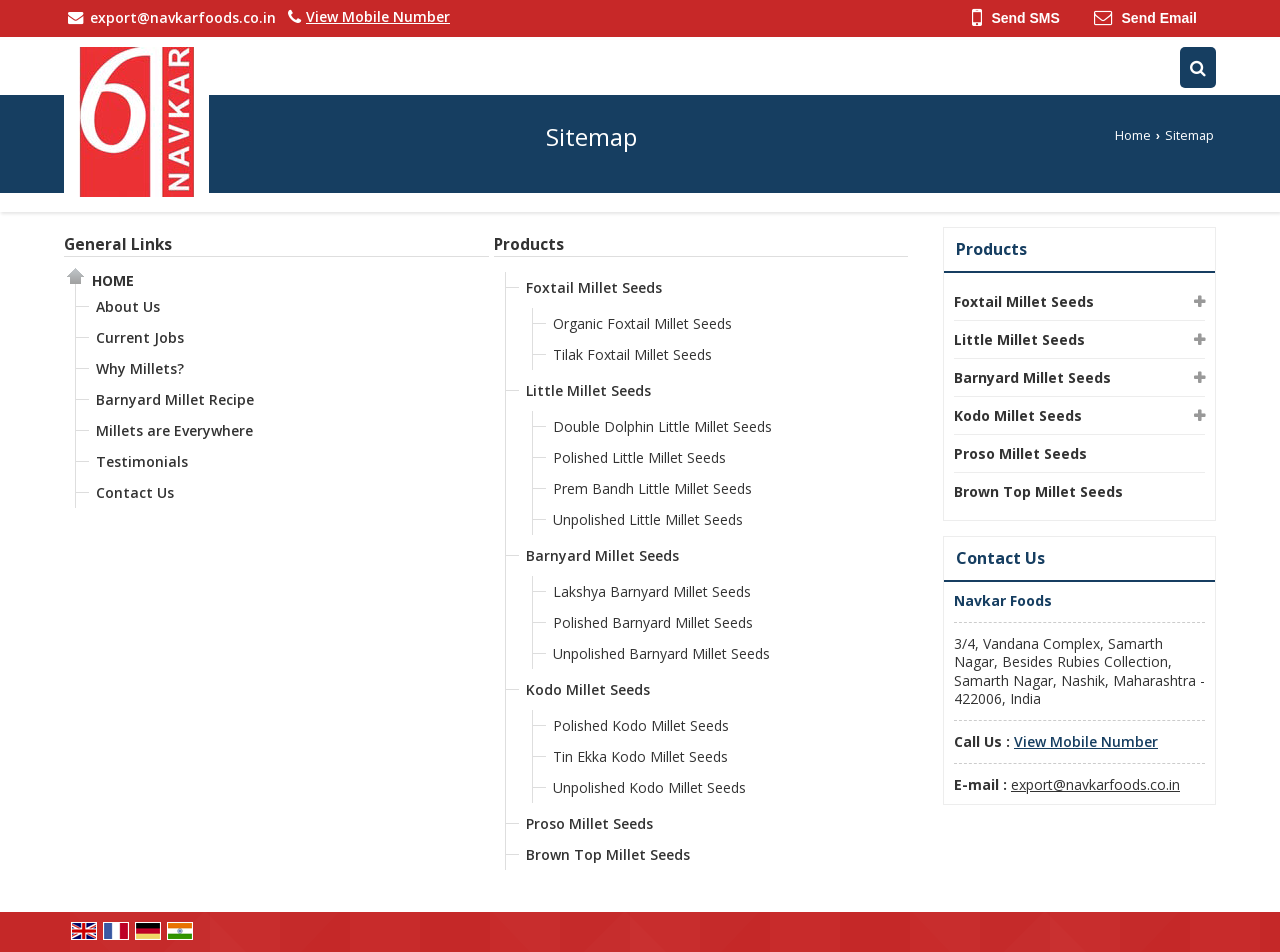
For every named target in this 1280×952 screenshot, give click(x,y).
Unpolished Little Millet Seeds (648, 519)
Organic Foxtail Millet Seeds (642, 323)
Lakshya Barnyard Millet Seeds (652, 591)
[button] (378, 16)
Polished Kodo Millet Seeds (641, 725)
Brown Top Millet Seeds (608, 854)
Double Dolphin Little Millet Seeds (662, 426)
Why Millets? (140, 368)
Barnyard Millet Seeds (602, 555)
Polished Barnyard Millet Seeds (653, 622)
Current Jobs (140, 337)
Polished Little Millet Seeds (639, 457)
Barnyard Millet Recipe (175, 399)
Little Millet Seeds (588, 390)
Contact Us (135, 492)
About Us (128, 306)
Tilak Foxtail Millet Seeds (632, 354)
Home (1133, 135)
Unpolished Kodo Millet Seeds (649, 787)
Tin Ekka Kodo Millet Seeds (640, 756)
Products (529, 244)
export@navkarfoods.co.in (183, 17)
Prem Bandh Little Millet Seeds (652, 488)
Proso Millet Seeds (589, 823)
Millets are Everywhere (174, 430)
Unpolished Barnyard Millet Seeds (661, 653)
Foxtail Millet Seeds (594, 287)
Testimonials (142, 461)
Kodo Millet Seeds (588, 689)
